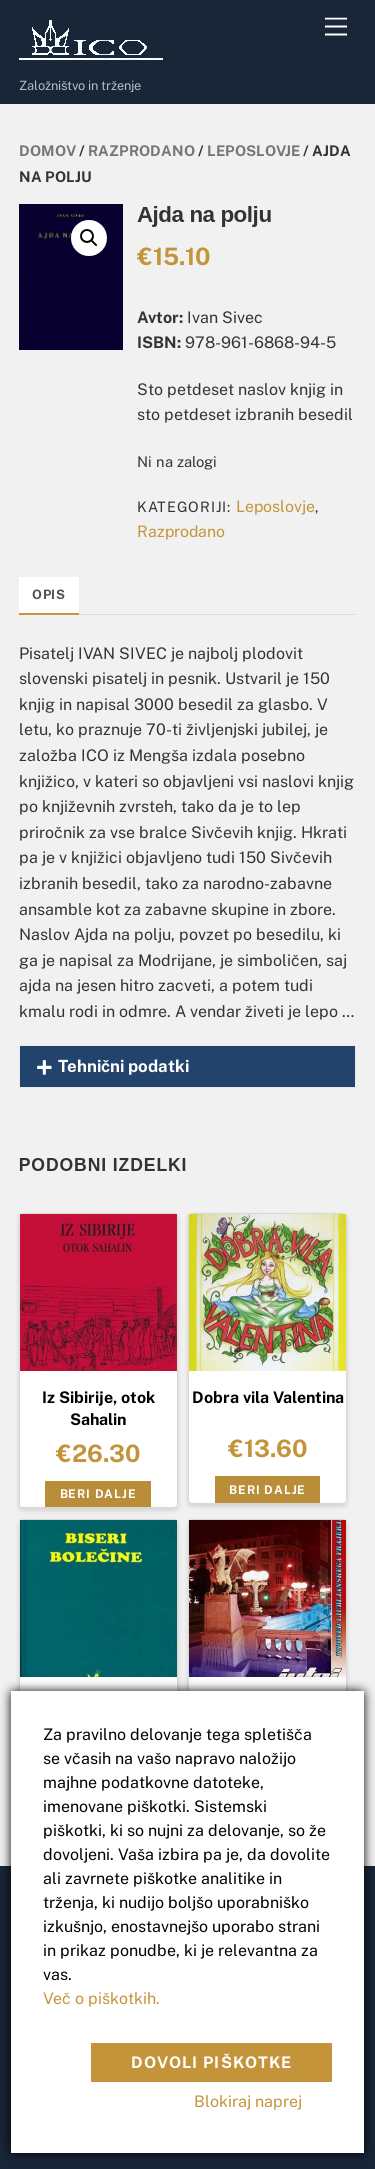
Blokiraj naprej (248, 2101)
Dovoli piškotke (211, 2062)
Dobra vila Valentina (268, 1397)
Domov (47, 150)
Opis (49, 594)
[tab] (49, 596)
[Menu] (336, 27)
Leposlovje (253, 150)
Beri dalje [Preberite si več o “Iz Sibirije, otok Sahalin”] (98, 1494)
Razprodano (141, 150)
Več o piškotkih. (101, 1998)
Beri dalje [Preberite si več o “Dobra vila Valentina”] (267, 1490)
